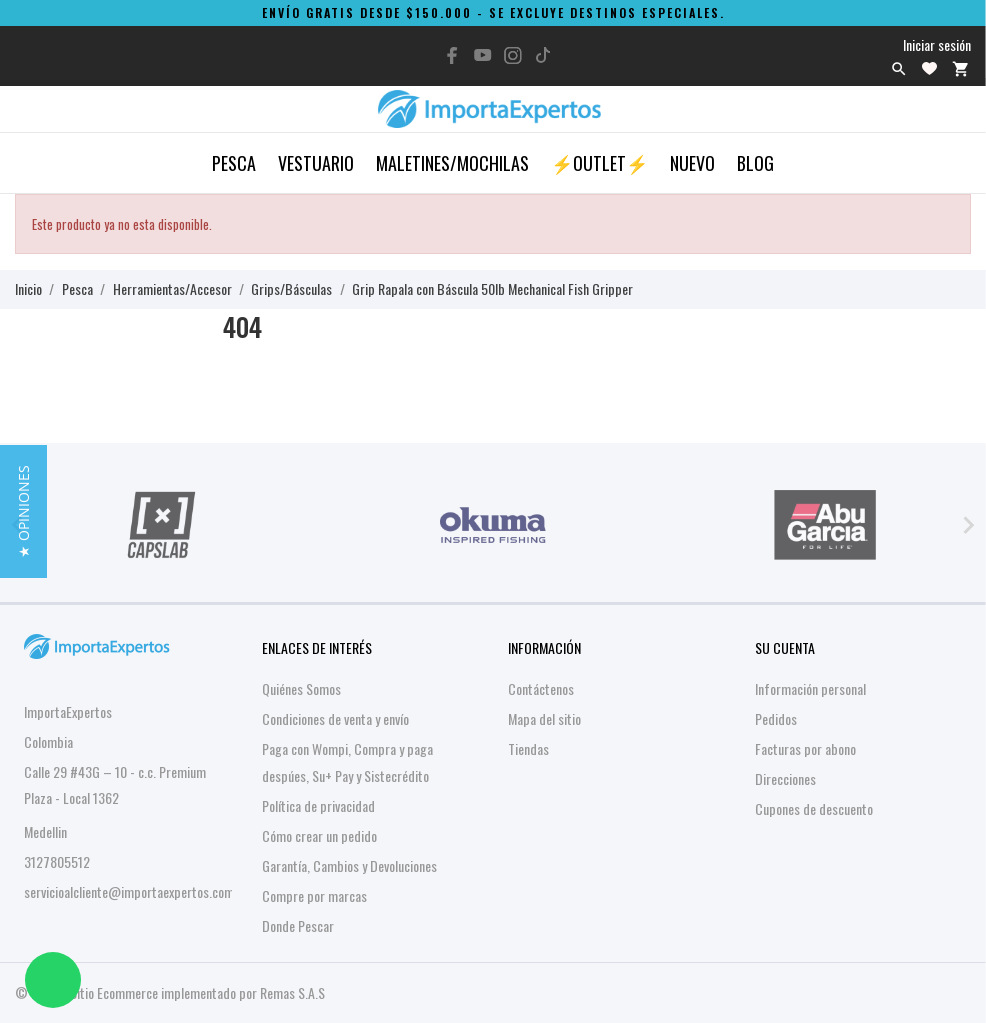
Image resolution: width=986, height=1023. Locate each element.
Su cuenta (785, 647)
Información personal (810, 688)
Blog (755, 163)
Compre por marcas (314, 895)
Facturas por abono (805, 748)
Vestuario (316, 163)
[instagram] (513, 55)
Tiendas (528, 748)
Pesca (234, 163)
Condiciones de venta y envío (335, 718)
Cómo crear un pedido (319, 835)
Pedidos (776, 718)
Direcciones (785, 778)
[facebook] (453, 55)
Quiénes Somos (301, 688)
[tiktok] (543, 55)
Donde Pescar (298, 925)
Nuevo (692, 163)
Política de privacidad (318, 805)
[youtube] (483, 55)
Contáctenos (541, 688)
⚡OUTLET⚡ (599, 163)
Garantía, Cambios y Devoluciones (349, 865)
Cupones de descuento (814, 808)
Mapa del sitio (544, 718)
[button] (23, 511)
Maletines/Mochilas (452, 163)
